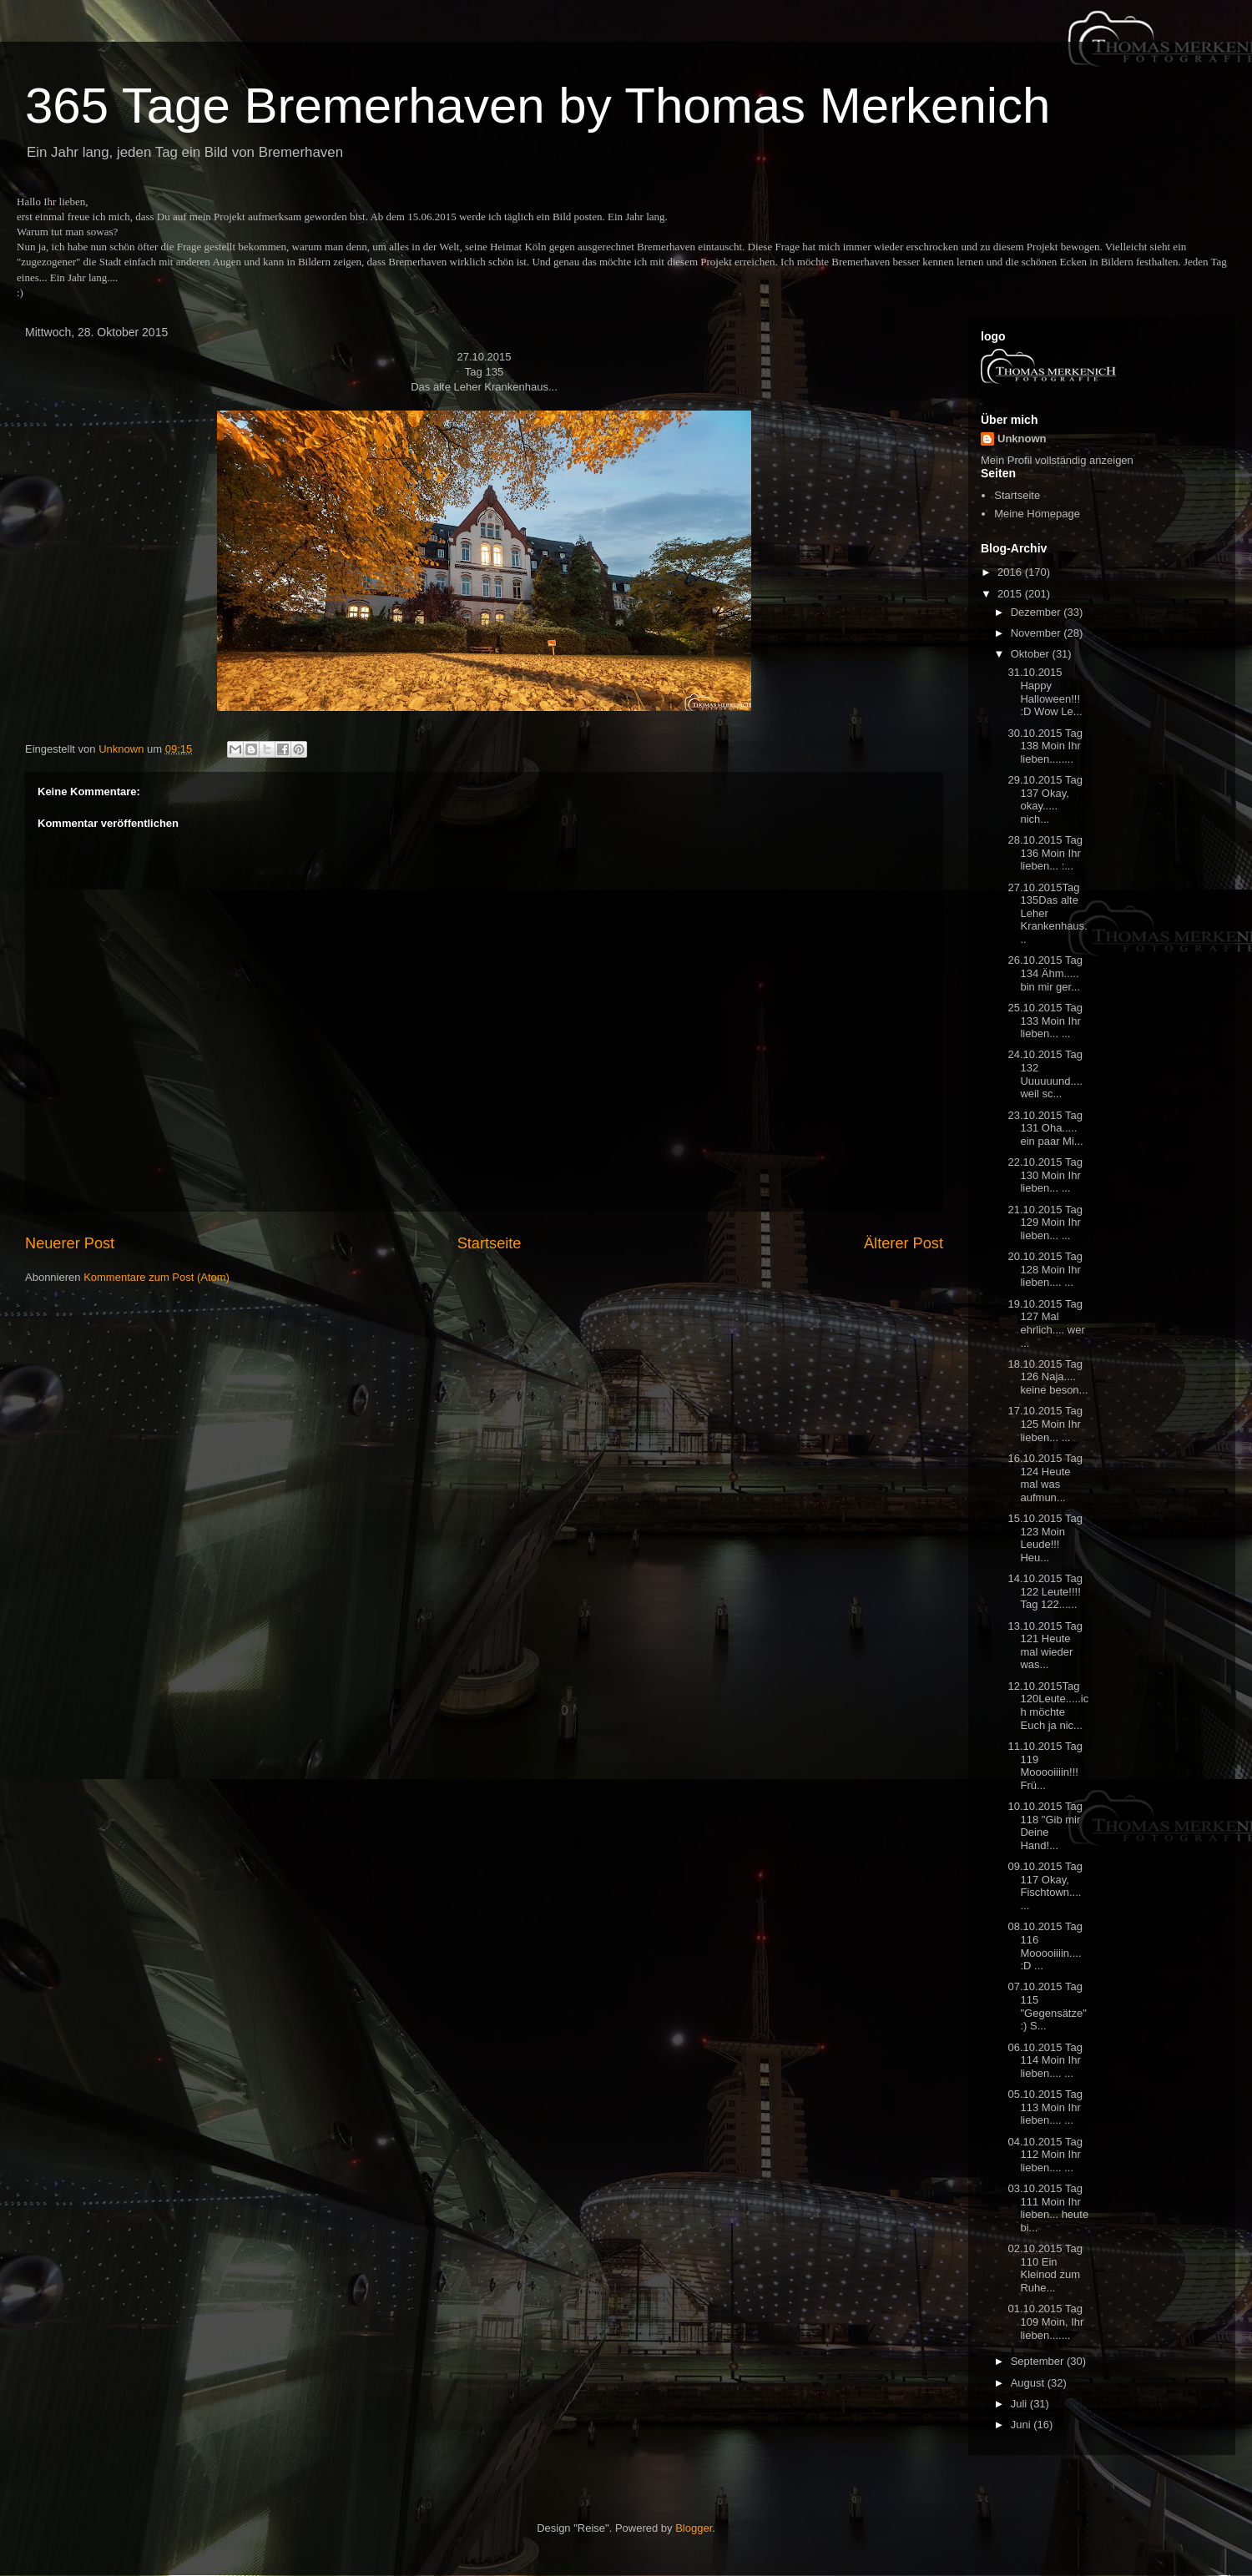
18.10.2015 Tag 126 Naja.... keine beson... (1047, 1377)
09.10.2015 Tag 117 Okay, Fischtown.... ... (1044, 1886)
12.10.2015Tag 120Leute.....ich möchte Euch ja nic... (1047, 1706)
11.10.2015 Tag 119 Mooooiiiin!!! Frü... (1044, 1766)
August (1029, 2383)
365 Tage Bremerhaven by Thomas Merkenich (537, 106)
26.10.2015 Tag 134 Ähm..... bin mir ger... (1044, 973)
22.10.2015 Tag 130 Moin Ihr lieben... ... (1044, 1175)
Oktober (1032, 654)
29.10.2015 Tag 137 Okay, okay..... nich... (1044, 799)
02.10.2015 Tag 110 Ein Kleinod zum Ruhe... (1044, 2268)
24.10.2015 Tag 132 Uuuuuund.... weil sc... (1044, 1074)
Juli (1020, 2403)
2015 (1011, 593)
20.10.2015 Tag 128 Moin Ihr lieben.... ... (1044, 1269)
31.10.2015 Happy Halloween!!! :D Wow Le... (1044, 692)
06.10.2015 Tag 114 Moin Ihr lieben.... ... (1044, 2060)
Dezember (1037, 612)
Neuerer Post (69, 1243)
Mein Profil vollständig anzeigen (1057, 460)
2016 (1011, 572)
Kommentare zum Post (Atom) (156, 1277)
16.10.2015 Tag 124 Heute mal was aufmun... (1044, 1478)
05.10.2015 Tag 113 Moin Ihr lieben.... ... (1044, 2107)
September (1039, 2361)
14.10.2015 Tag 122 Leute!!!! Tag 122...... (1044, 1591)
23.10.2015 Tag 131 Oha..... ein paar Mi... (1045, 1128)
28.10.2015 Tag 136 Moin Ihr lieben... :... (1044, 853)
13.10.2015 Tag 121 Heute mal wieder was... (1044, 1645)
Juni (1022, 2424)
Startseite (489, 1243)
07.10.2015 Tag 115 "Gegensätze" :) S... (1046, 2006)
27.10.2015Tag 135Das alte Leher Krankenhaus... (1047, 913)
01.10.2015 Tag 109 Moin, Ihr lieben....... (1045, 2321)
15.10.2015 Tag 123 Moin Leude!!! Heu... (1044, 1538)
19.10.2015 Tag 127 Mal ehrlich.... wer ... (1045, 1323)
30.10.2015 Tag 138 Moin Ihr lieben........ (1044, 746)
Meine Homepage (1037, 513)
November (1037, 633)
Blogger (693, 2528)
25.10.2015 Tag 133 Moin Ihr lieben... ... (1044, 1020)
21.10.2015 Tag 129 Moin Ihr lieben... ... (1044, 1222)
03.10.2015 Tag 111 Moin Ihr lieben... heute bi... (1047, 2208)
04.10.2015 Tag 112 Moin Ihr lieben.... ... (1044, 2154)
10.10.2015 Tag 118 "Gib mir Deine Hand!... (1044, 1826)
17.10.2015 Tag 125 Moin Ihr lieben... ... (1044, 1423)
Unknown (1022, 438)
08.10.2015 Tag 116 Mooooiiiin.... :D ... (1044, 1946)
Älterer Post (903, 1243)
